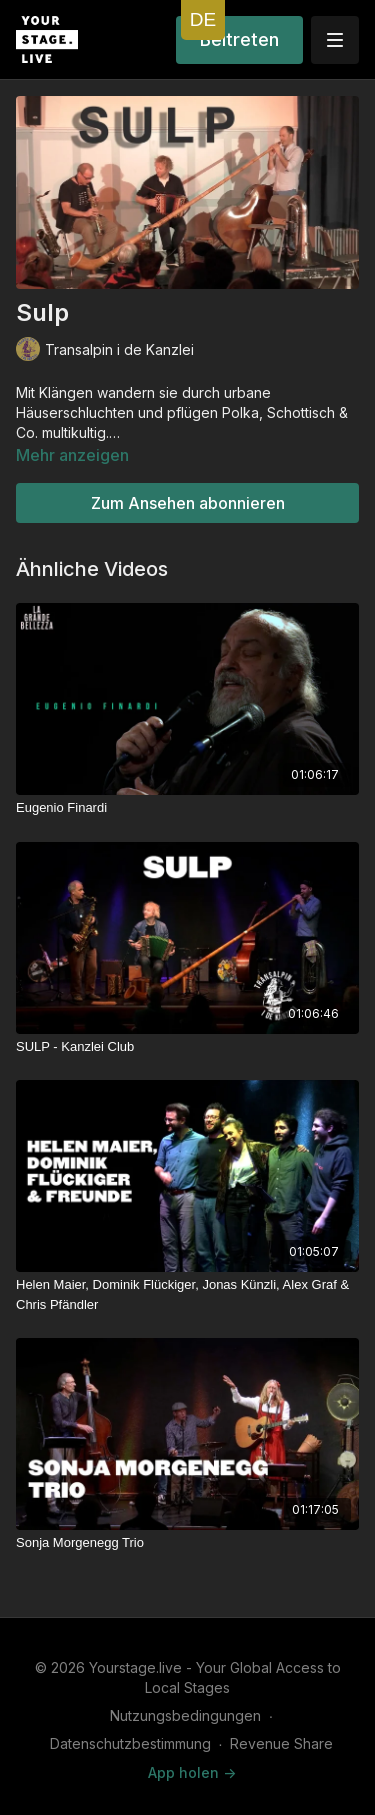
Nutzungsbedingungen (185, 1715)
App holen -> (192, 1772)
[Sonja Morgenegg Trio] (187, 1543)
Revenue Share (281, 1743)
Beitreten (239, 39)
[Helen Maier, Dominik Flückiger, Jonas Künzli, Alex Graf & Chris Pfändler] (187, 1294)
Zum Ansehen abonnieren (188, 503)
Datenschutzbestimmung (130, 1743)
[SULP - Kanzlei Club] (187, 1047)
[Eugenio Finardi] (187, 808)
